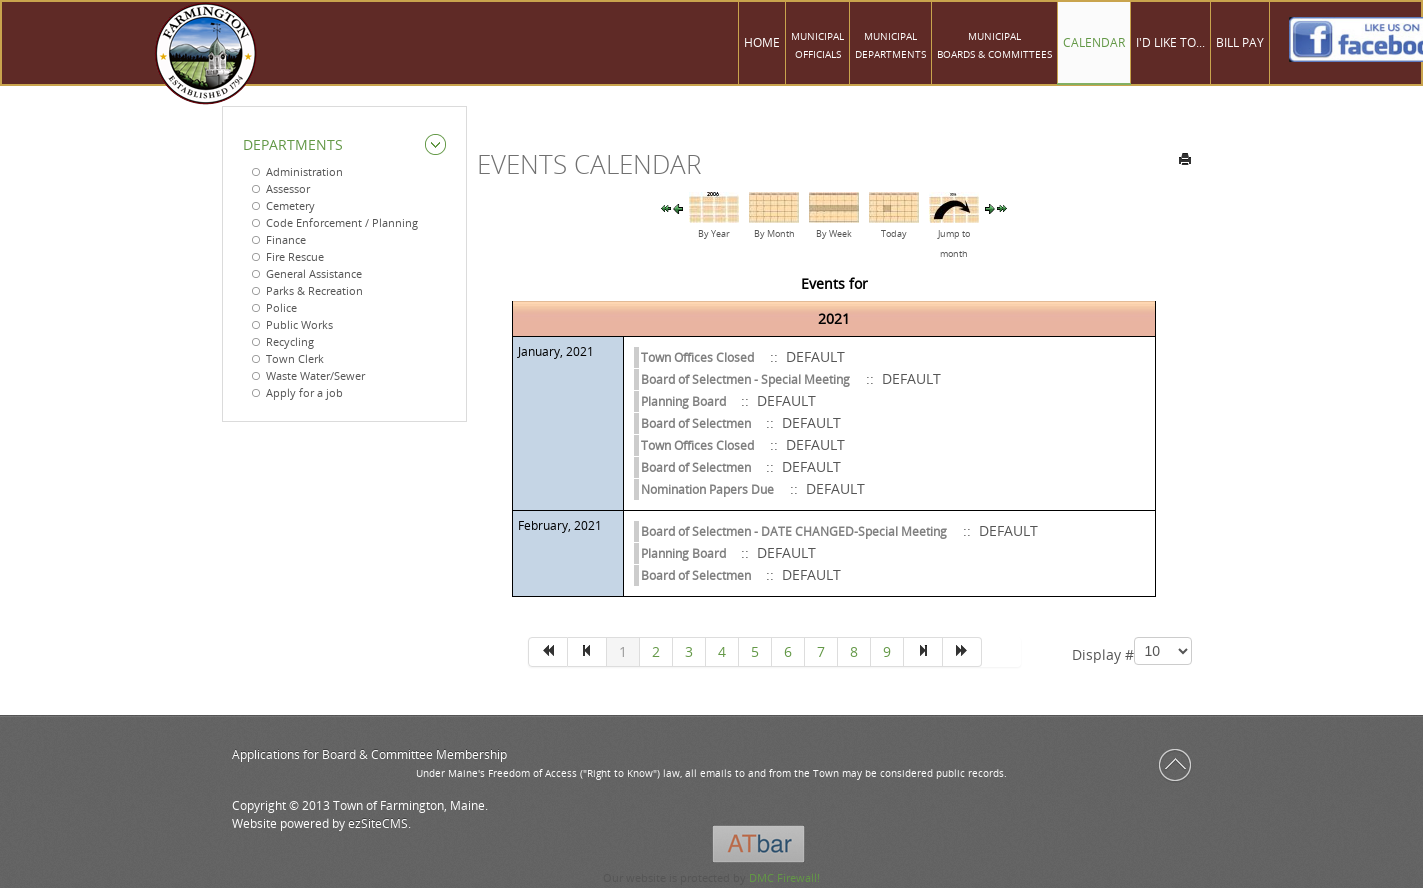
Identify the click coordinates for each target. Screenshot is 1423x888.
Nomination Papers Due (707, 489)
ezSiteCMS (378, 823)
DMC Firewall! (784, 877)
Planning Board (685, 401)
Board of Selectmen (697, 423)
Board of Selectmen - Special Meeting (745, 379)
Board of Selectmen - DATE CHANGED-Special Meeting (794, 531)
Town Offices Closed (697, 357)
